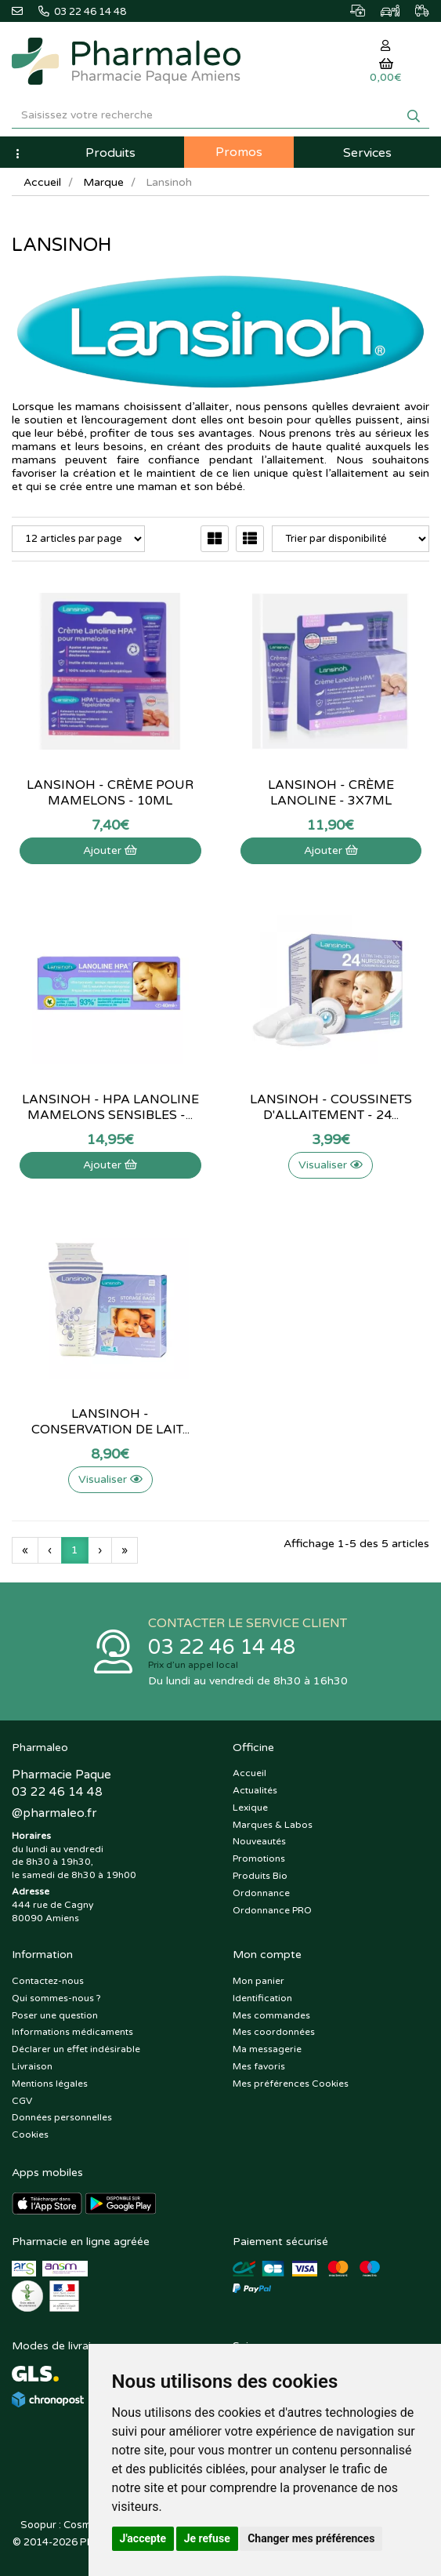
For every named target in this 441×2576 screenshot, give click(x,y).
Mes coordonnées (274, 2031)
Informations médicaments (72, 2031)
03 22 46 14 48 (221, 1647)
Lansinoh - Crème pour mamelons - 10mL (110, 792)
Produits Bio (260, 1875)
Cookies (30, 2134)
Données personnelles (62, 2117)
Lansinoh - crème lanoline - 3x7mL (331, 792)
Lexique (250, 1807)
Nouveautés (259, 1841)
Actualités (255, 1790)
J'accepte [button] (143, 2538)
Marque (103, 182)
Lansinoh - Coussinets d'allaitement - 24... (331, 1107)
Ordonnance (261, 1892)
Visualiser (330, 1165)
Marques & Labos (273, 1824)
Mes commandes (271, 2015)
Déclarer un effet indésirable (76, 2049)
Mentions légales (50, 2083)
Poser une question (55, 2015)
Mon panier (258, 1980)
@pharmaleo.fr (54, 1813)
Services (367, 153)
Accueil (42, 182)
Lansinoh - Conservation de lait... (110, 1421)
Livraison (32, 2066)
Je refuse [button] (207, 2538)
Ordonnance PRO (272, 1910)
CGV (22, 2100)
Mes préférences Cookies (291, 2083)
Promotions (259, 1858)
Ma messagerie (267, 2049)
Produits (110, 153)
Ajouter (110, 850)
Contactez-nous (48, 1980)
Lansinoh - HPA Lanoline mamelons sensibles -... (110, 1107)
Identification (262, 1998)
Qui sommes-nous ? (56, 1998)
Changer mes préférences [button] (311, 2538)
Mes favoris (259, 2066)
